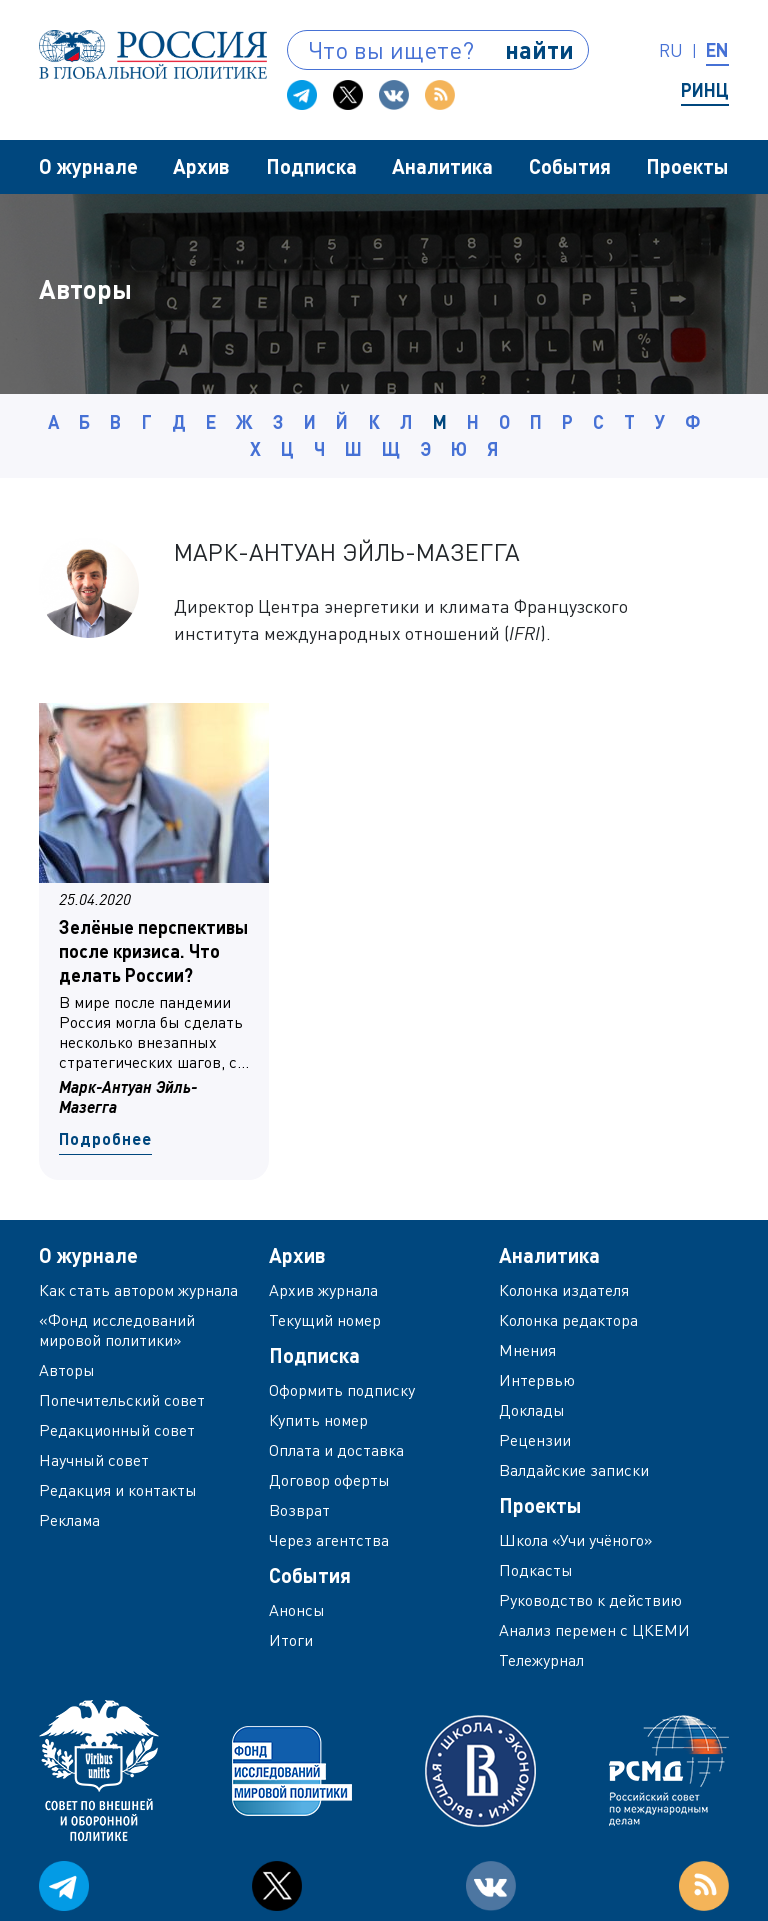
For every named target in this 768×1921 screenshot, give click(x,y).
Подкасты (536, 1570)
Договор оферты (329, 1480)
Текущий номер (325, 1320)
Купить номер (318, 1420)
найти (539, 49)
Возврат (299, 1510)
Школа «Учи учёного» (576, 1540)
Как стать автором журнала (138, 1290)
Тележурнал (541, 1660)
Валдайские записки (574, 1470)
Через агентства (329, 1540)
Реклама (69, 1520)
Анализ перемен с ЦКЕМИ (594, 1630)
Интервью (537, 1380)
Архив (201, 166)
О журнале (88, 166)
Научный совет (94, 1460)
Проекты (687, 166)
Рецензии (535, 1440)
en (717, 50)
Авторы (67, 1370)
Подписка (311, 166)
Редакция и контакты (118, 1490)
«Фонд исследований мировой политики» (117, 1330)
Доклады (532, 1410)
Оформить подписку (342, 1390)
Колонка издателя (564, 1290)
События (570, 166)
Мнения (527, 1350)
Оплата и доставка (336, 1450)
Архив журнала (323, 1290)
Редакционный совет (117, 1430)
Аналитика (442, 166)
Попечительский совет (122, 1400)
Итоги (291, 1640)
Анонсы (297, 1610)
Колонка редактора (568, 1320)
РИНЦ (705, 90)
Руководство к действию (590, 1600)
